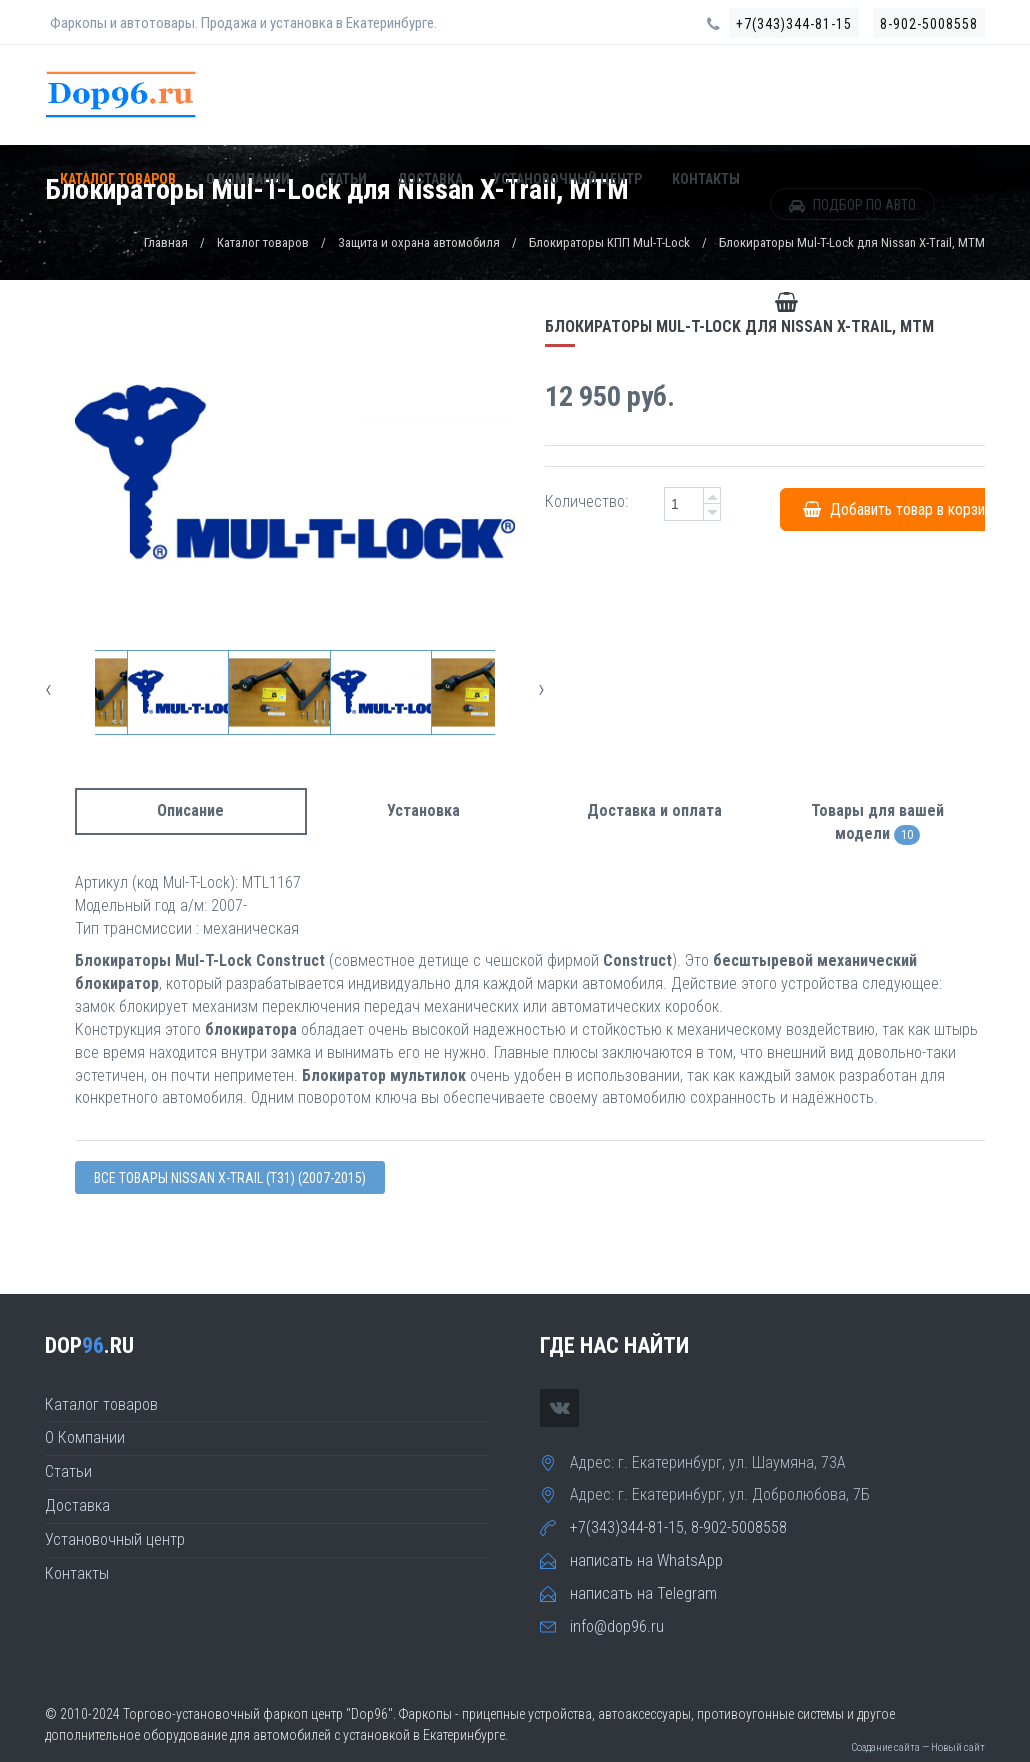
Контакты (706, 181)
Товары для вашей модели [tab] (877, 823)
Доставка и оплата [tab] (654, 810)
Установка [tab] (423, 810)
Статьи (343, 181)
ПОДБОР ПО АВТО (852, 207)
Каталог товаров (118, 181)
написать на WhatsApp (646, 1560)
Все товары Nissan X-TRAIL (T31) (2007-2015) (230, 1178)
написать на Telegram (643, 1593)
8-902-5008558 (929, 24)
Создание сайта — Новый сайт (918, 1747)
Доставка (430, 181)
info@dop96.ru (617, 1626)
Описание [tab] (190, 810)
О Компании (248, 181)
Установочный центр (567, 181)
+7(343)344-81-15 (794, 24)
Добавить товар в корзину (901, 508)
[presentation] (48, 688)
